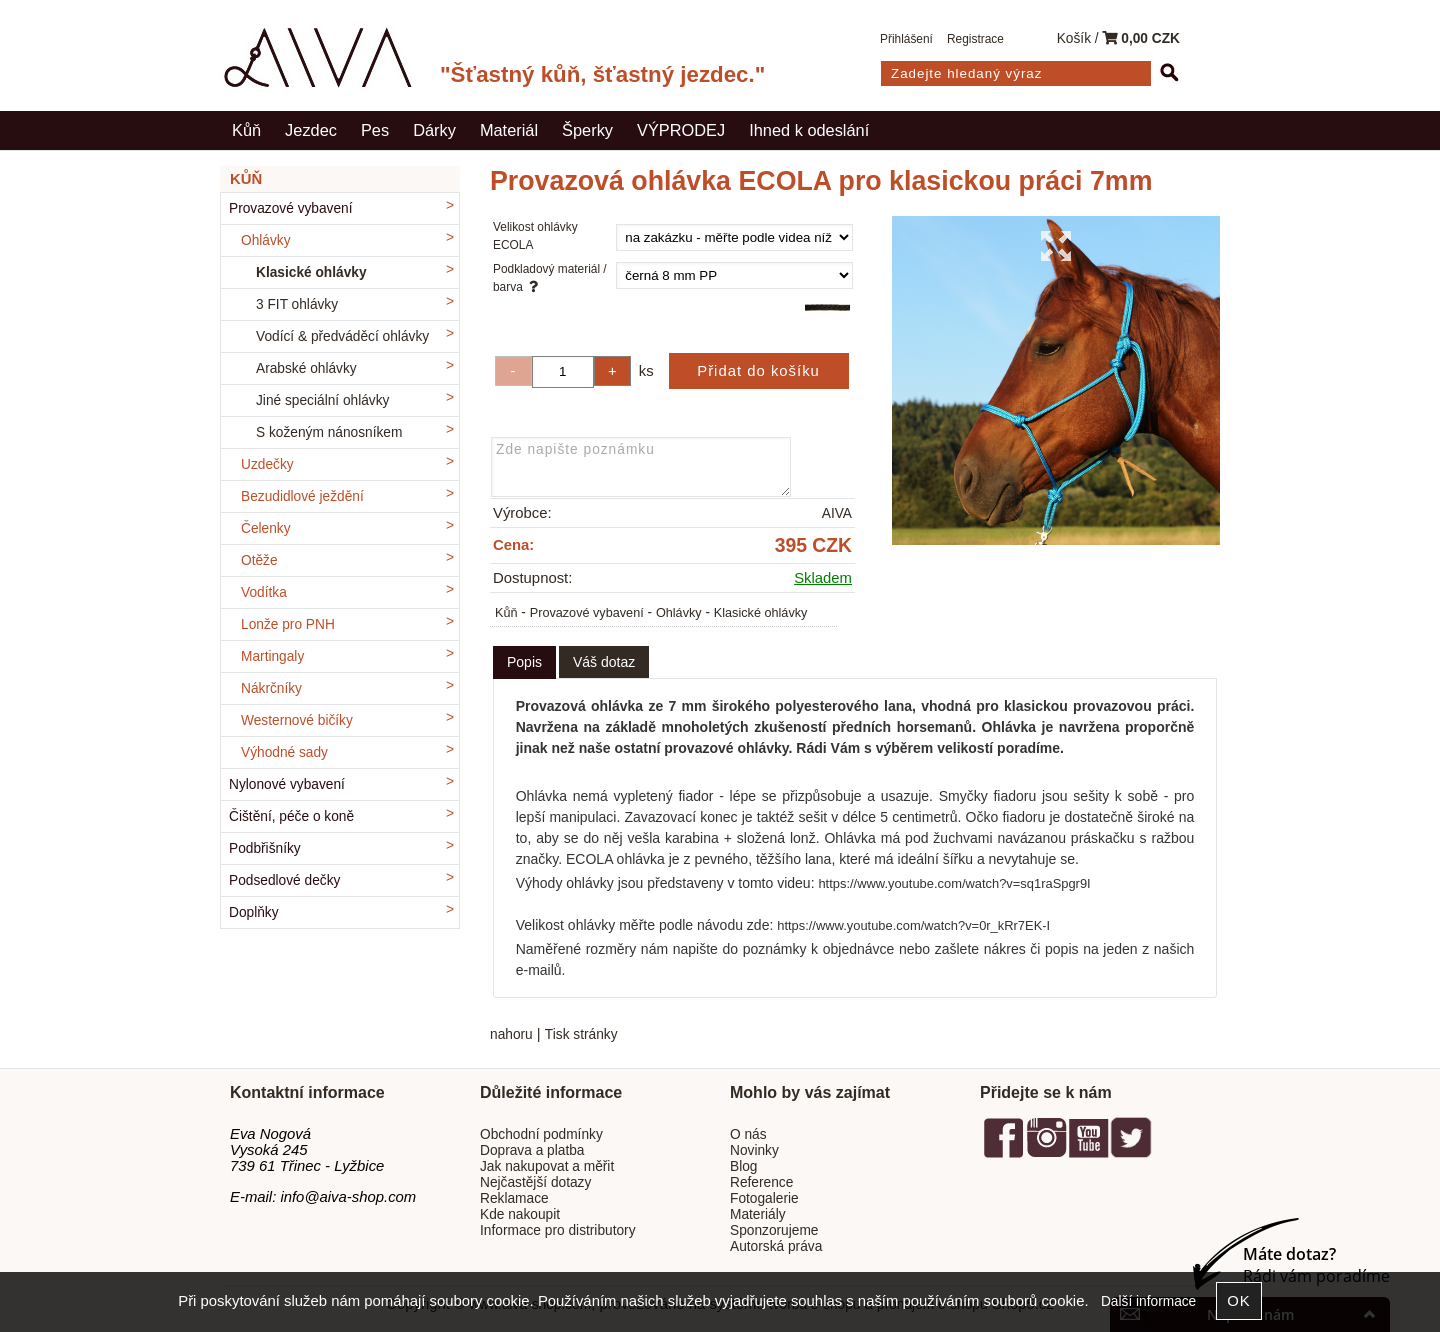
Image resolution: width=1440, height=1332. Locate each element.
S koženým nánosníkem (329, 432)
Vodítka (264, 592)
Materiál (509, 130)
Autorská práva (776, 1246)
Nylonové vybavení (287, 784)
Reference (761, 1182)
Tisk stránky (581, 1034)
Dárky (434, 130)
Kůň (246, 130)
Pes (375, 130)
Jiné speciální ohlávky (322, 400)
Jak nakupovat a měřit (547, 1166)
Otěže (259, 560)
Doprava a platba (532, 1150)
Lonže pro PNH (288, 624)
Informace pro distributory (558, 1230)
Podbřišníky (265, 848)
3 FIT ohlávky (297, 304)
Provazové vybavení (587, 613)
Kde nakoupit (520, 1214)
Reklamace (514, 1198)
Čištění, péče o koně (291, 816)
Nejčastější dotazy (535, 1182)
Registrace (975, 39)
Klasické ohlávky (761, 613)
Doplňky (254, 912)
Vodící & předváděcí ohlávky (342, 336)
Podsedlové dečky (284, 880)
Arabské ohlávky (306, 368)
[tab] (524, 662)
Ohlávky (679, 613)
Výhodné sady (284, 752)
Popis (524, 662)
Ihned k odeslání (809, 130)
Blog (743, 1166)
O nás (748, 1134)
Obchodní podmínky (541, 1134)
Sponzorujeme (774, 1230)
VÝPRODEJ (681, 130)
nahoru (511, 1034)
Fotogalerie (764, 1198)
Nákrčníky (271, 688)
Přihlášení (906, 39)
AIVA (837, 513)
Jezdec (311, 130)
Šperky (587, 130)
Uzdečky (267, 464)
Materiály (758, 1214)
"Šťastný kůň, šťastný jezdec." (602, 74)
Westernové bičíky (297, 720)
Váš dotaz (604, 662)
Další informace (1148, 1301)
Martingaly (272, 656)
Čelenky (266, 528)
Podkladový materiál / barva (550, 278)
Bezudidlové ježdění (302, 496)
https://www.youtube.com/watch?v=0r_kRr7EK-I (913, 925)
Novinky (754, 1150)
